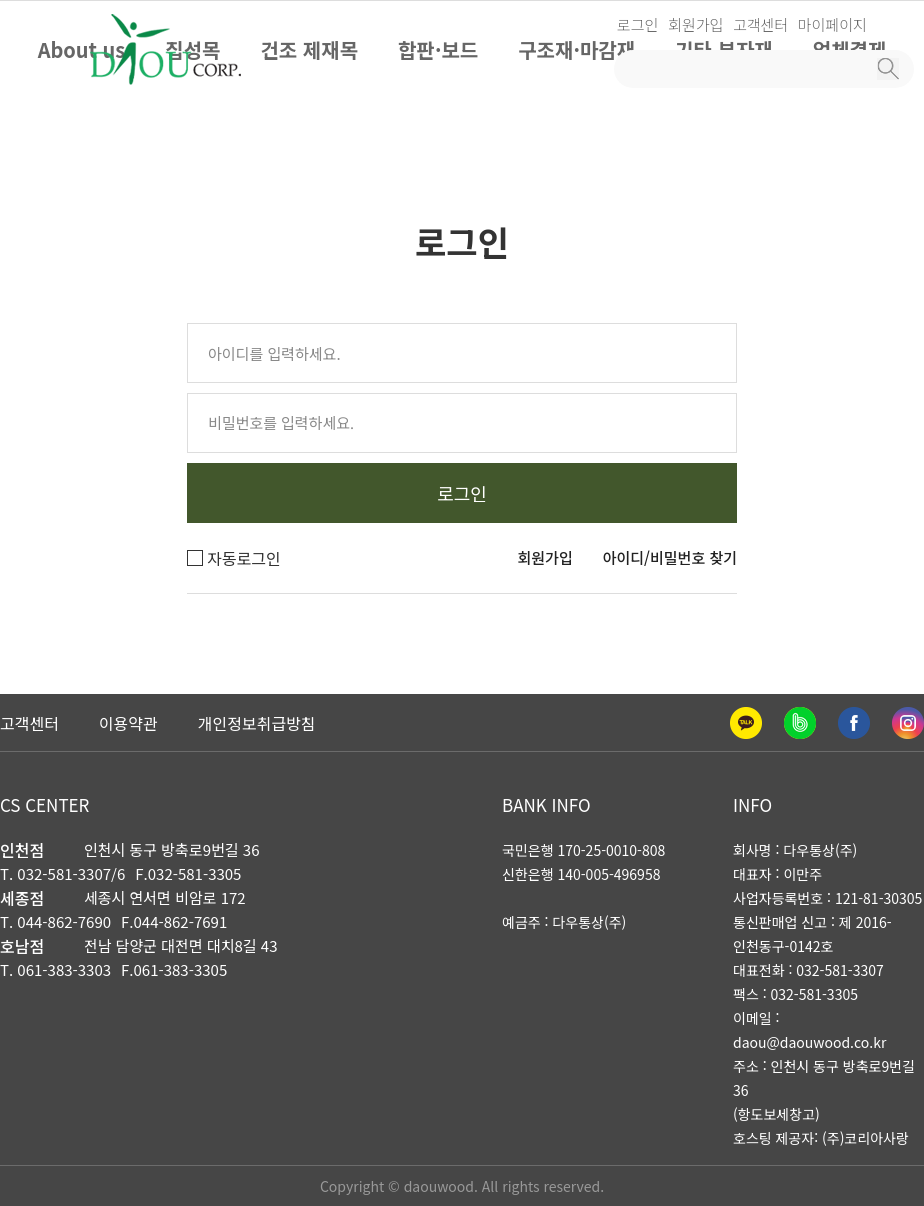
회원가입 (695, 24)
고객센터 (760, 24)
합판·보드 (438, 49)
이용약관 (128, 723)
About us (82, 49)
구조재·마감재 (576, 49)
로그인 (637, 24)
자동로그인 (234, 558)
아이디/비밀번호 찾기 (670, 557)
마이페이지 (832, 24)
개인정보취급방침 (257, 723)
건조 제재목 (309, 49)
